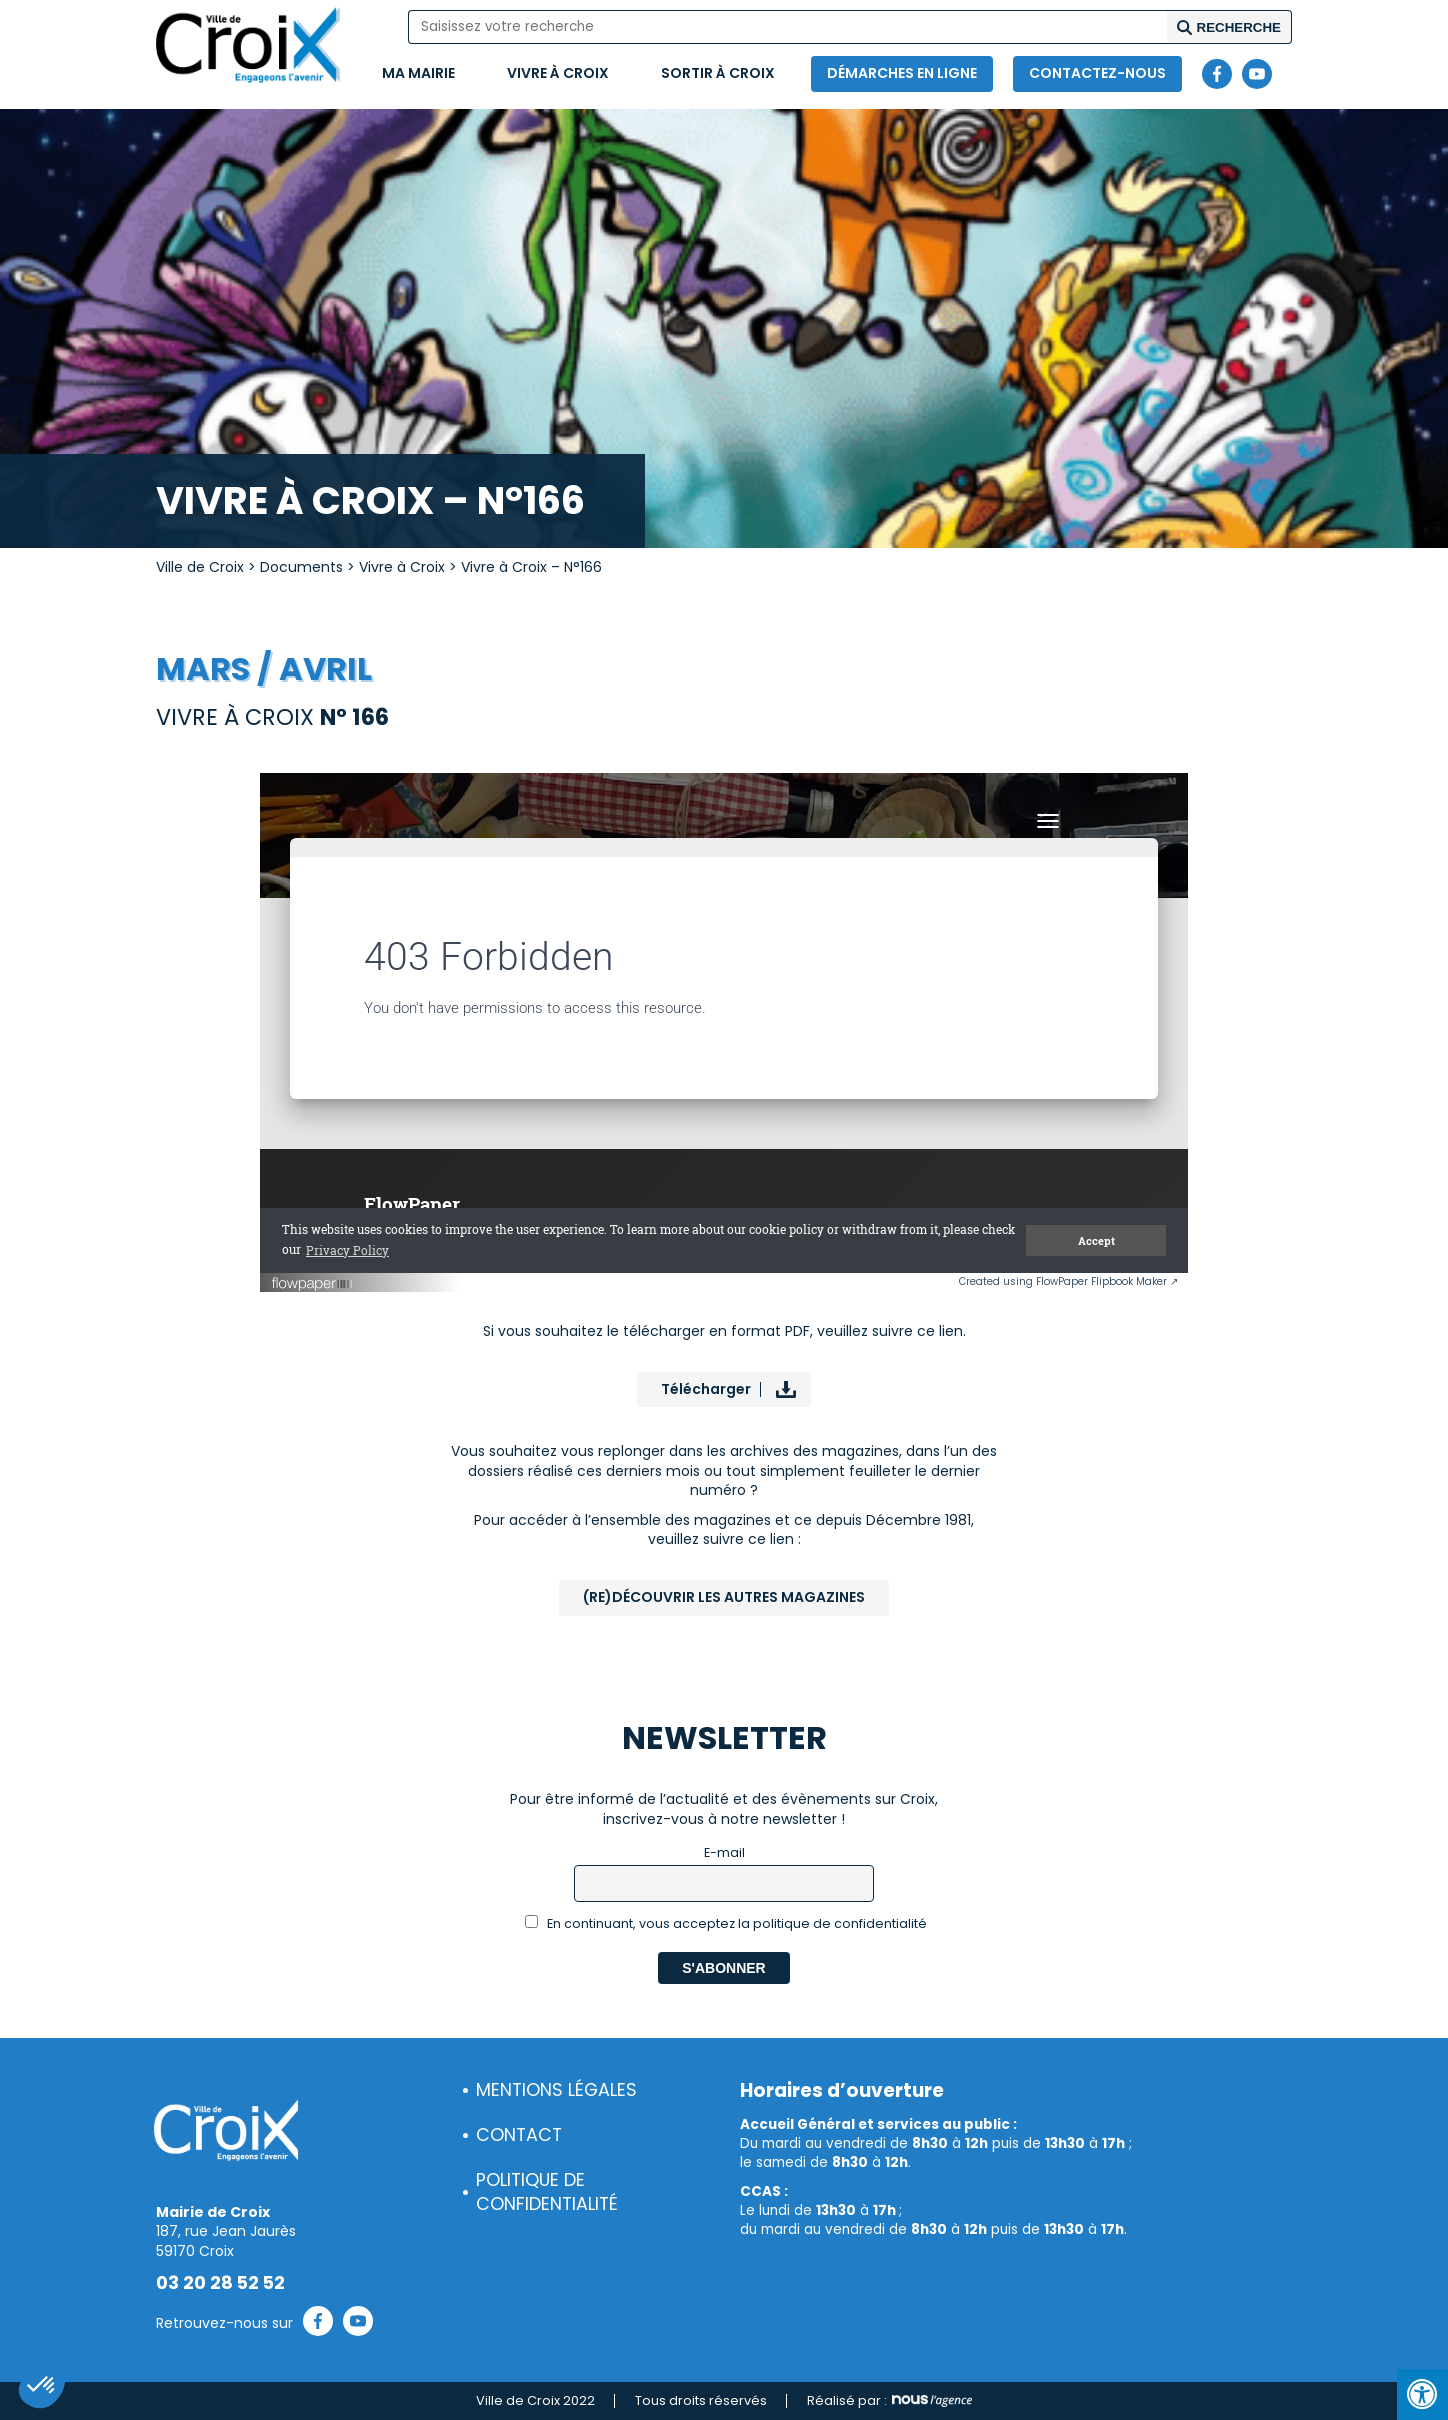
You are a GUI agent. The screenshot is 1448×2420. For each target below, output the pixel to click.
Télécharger (706, 1389)
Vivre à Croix (558, 73)
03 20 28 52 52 (220, 2283)
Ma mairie (418, 73)
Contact (519, 2135)
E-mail (724, 1852)
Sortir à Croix (718, 73)
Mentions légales (556, 2090)
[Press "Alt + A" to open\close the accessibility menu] (1422, 2394)
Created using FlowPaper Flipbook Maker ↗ (1068, 1281)
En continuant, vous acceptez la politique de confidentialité (726, 1923)
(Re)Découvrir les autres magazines (724, 1597)
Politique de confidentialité (547, 2192)
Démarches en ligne (902, 73)
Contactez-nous (1097, 73)
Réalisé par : (889, 2400)
